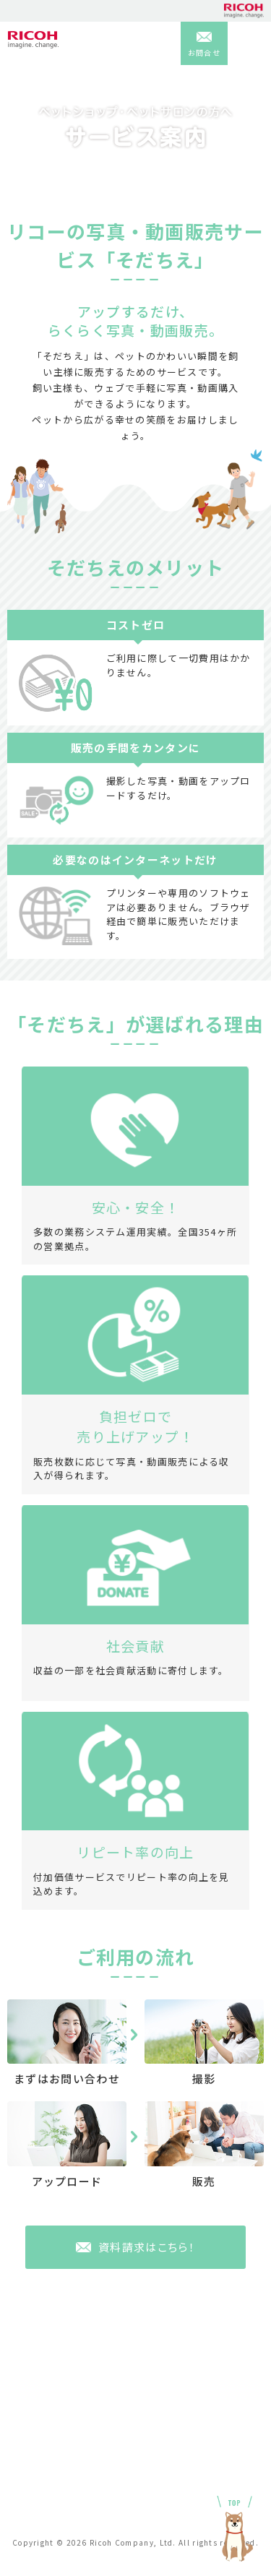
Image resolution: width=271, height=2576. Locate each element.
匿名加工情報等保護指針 (60, 2492)
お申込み (26, 2508)
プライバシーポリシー (191, 2462)
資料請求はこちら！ (146, 2246)
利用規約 (162, 2445)
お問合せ (204, 52)
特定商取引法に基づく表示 (201, 2492)
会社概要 (26, 2445)
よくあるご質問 (40, 2429)
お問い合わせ (172, 2429)
